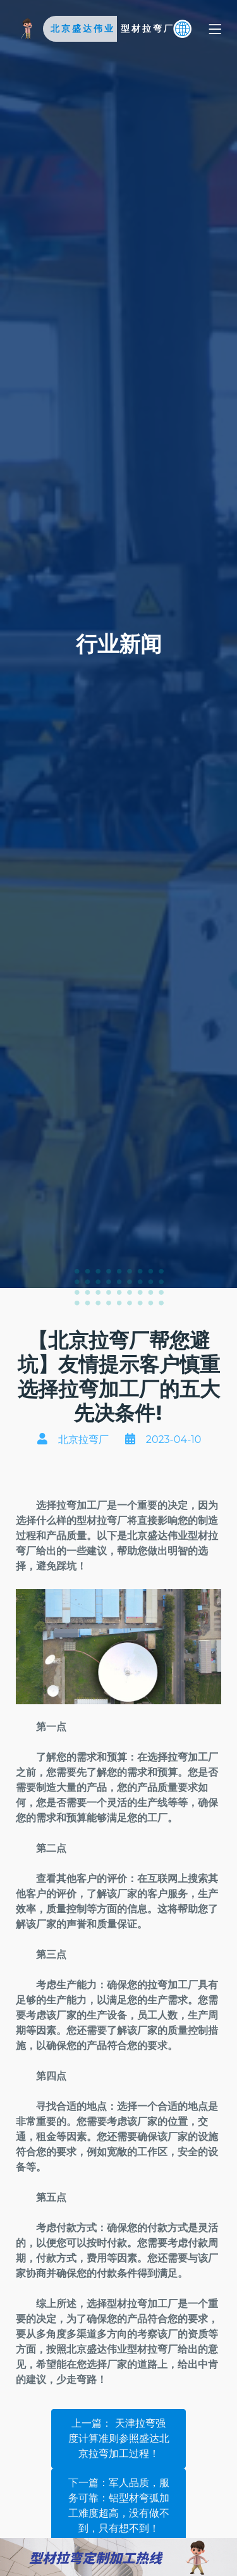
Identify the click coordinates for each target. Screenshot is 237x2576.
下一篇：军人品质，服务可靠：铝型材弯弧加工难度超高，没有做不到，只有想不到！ (118, 2505)
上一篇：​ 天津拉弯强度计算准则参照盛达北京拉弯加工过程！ (118, 2438)
